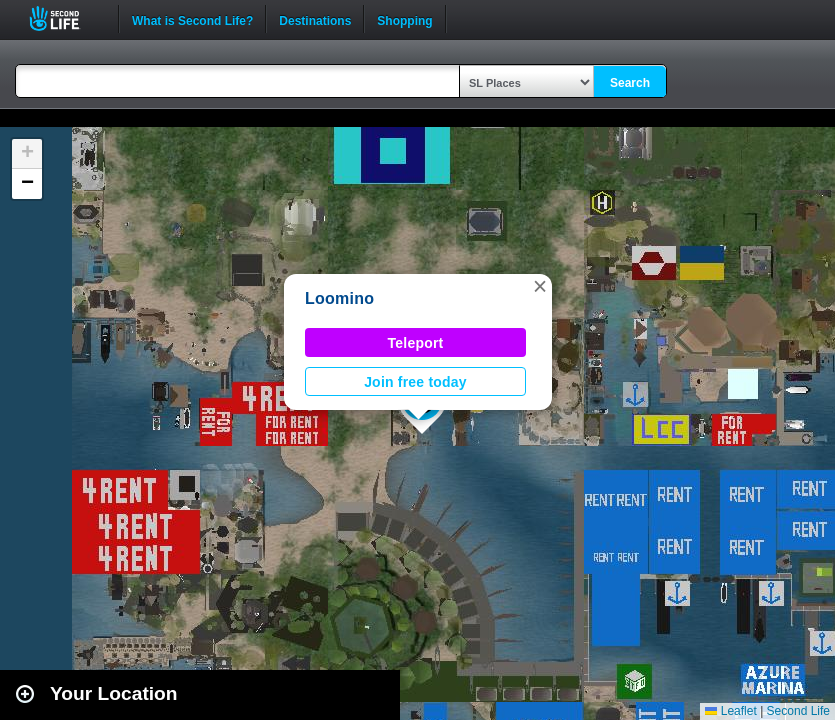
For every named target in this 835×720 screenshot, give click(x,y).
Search (630, 83)
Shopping (404, 19)
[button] (540, 286)
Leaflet (730, 711)
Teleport (416, 343)
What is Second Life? (192, 19)
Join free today (415, 382)
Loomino (339, 298)
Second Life (65, 18)
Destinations (315, 19)
